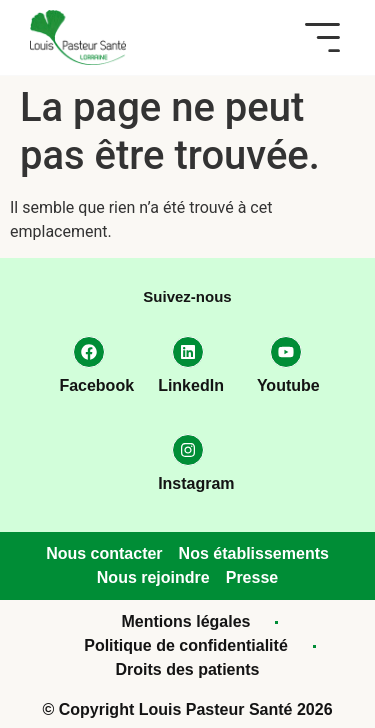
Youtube (288, 385)
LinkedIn (191, 385)
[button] (322, 37)
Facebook (96, 385)
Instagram (196, 483)
